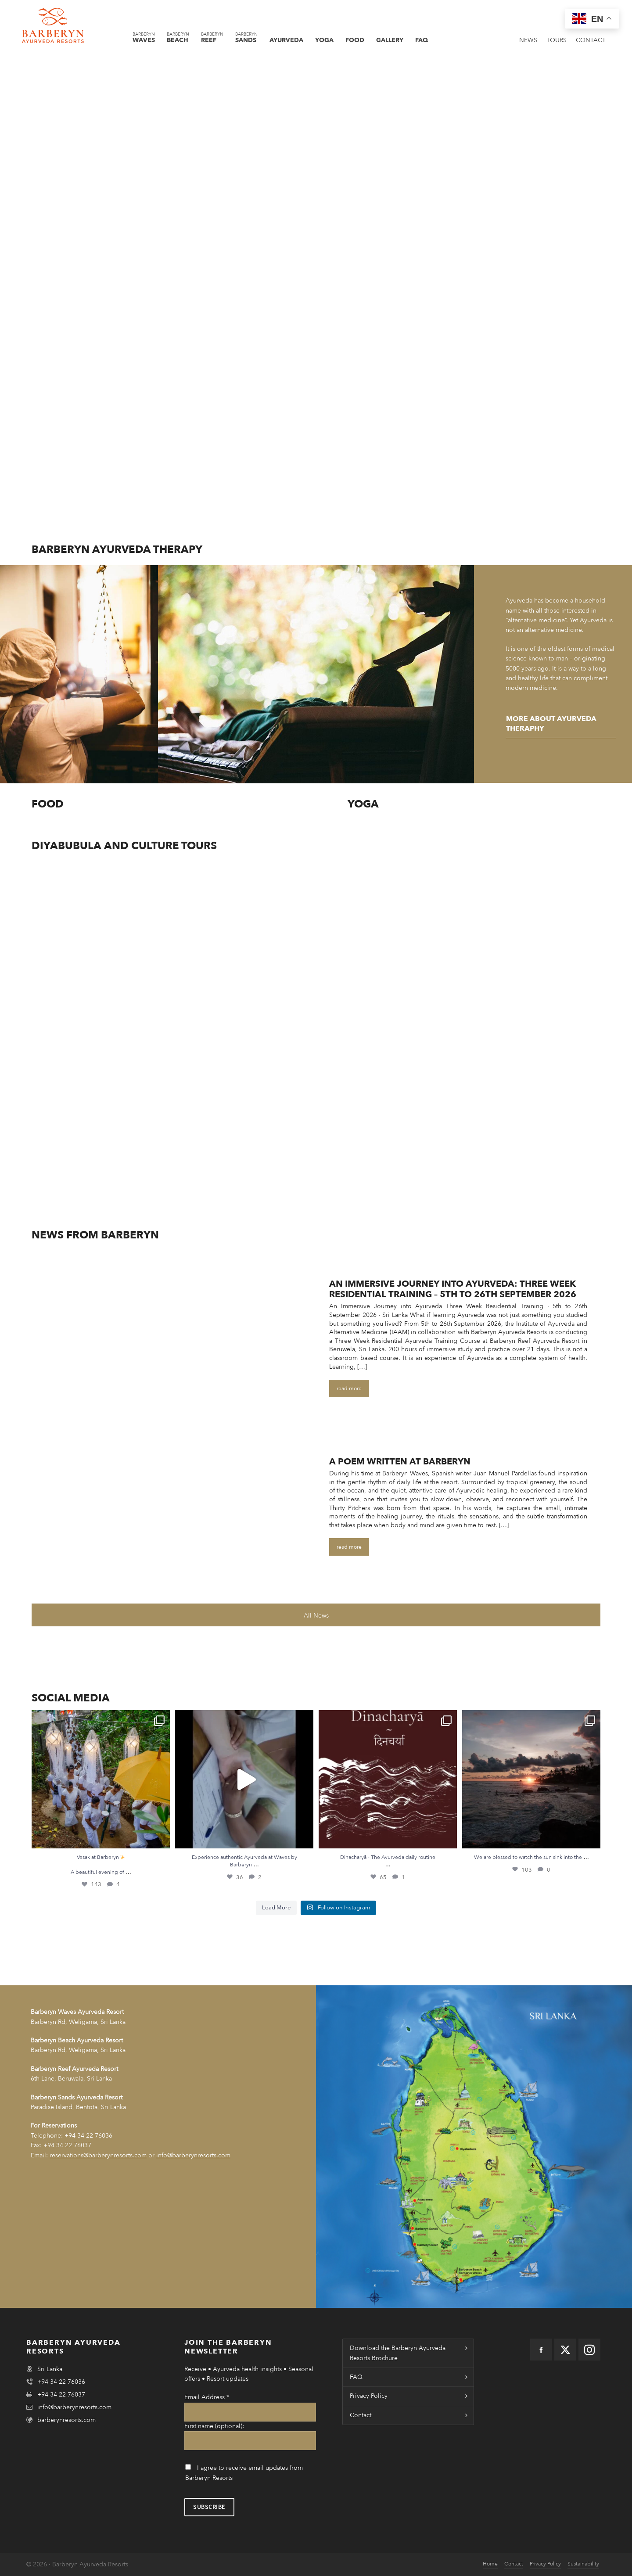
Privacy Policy (369, 2396)
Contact (360, 2415)
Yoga (363, 804)
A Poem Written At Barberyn (399, 1461)
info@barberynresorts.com (74, 2407)
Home (490, 2563)
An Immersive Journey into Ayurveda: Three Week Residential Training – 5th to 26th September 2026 (452, 1289)
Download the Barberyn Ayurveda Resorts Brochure (397, 2353)
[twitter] (565, 2350)
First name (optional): (214, 2426)
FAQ (356, 2377)
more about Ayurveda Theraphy (551, 723)
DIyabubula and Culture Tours (124, 846)
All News (316, 1615)
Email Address (206, 2397)
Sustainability (583, 2563)
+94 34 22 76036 (88, 2135)
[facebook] (541, 2350)
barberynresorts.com (66, 2420)
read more (349, 1388)
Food (48, 804)
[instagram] (589, 2350)
